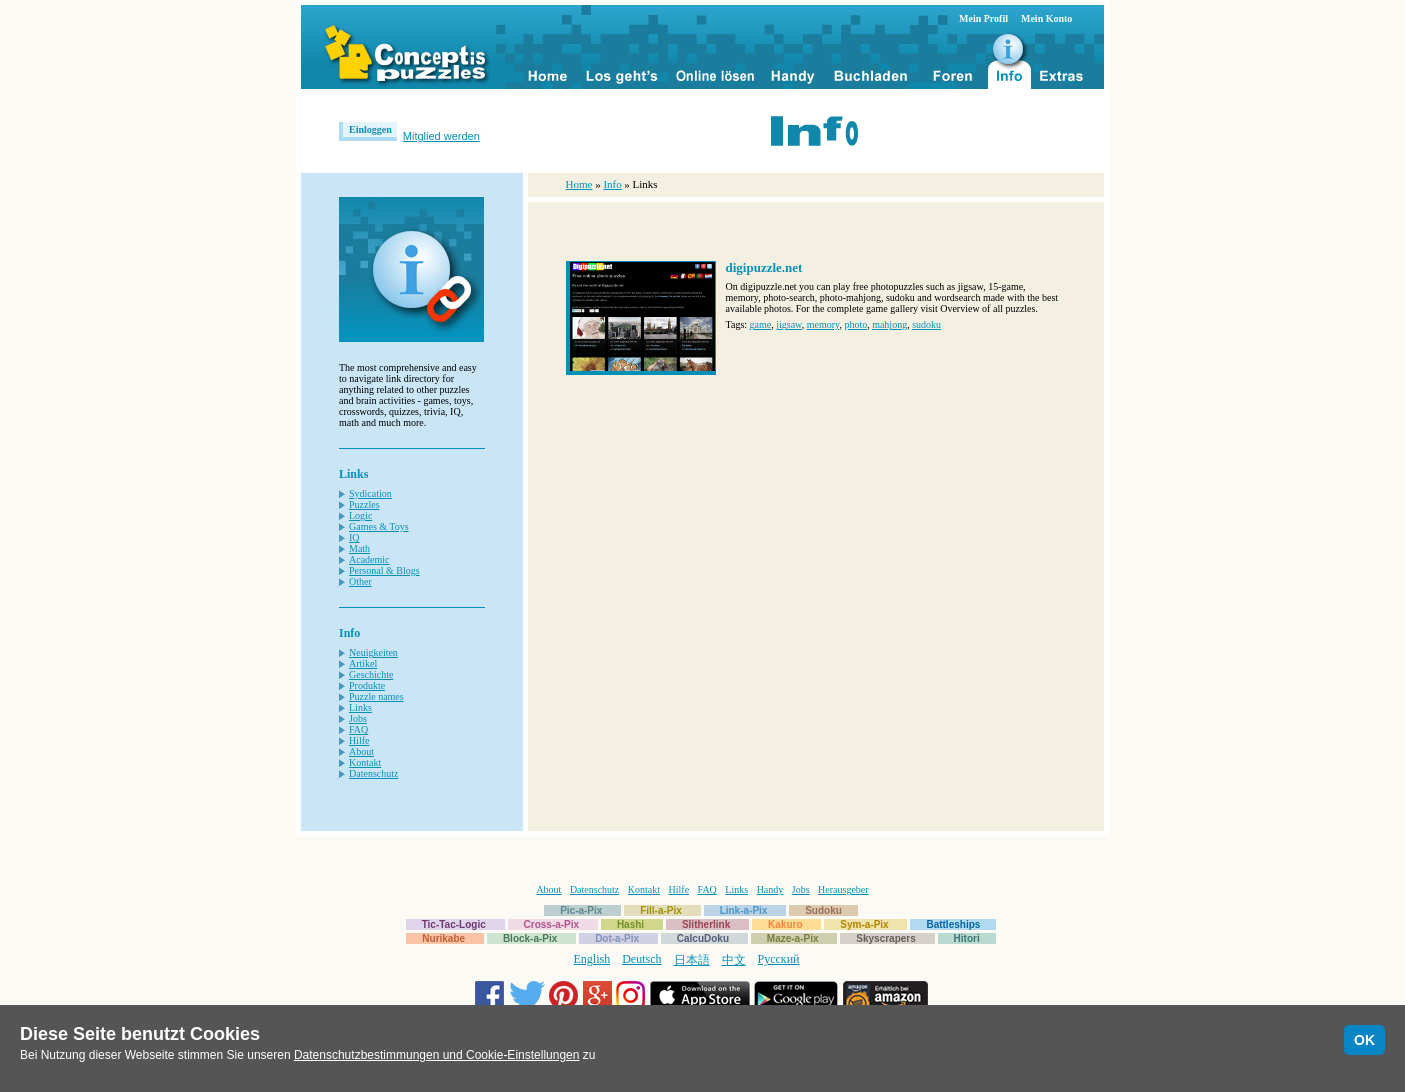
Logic (360, 515)
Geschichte (371, 674)
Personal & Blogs (384, 570)
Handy (770, 889)
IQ (354, 537)
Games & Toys (379, 526)
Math (359, 548)
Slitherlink (706, 924)
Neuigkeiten (373, 652)
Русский (779, 959)
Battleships (953, 924)
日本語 (692, 960)
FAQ (358, 729)
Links (360, 707)
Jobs (358, 718)
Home (579, 184)
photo (855, 324)
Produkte (367, 685)
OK (1364, 1040)
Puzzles (364, 504)
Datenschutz (373, 773)
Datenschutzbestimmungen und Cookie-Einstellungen (437, 1055)
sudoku (926, 324)
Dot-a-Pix (617, 938)
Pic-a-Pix (581, 910)
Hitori (967, 938)
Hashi (630, 924)
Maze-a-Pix (793, 938)
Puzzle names (376, 696)
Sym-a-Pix (864, 924)
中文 (734, 960)
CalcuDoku (703, 938)
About (361, 751)
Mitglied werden (441, 136)
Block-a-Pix (530, 938)
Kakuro (785, 924)
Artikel (363, 663)
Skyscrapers (886, 938)
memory (823, 324)
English (592, 959)
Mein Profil (983, 18)
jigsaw (788, 324)
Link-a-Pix (744, 910)
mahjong (889, 324)
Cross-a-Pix (552, 924)
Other (360, 581)
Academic (369, 559)
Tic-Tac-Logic (454, 924)
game (761, 324)
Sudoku (823, 910)
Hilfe (359, 740)
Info (612, 184)
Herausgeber (843, 889)
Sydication (370, 493)
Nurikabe (443, 938)
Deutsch (641, 959)
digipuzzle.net (764, 267)
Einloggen (370, 129)
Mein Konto (1046, 18)
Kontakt (365, 762)
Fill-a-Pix (661, 910)
